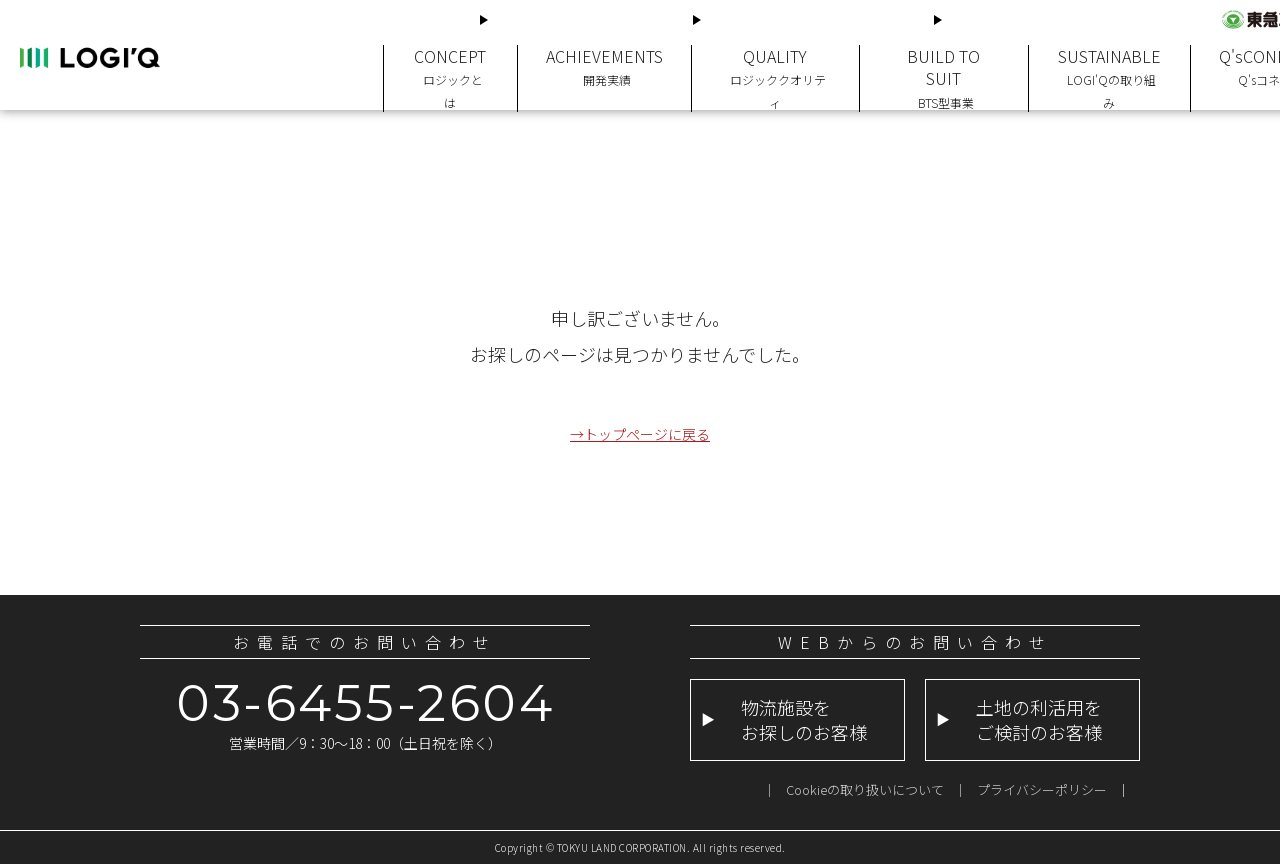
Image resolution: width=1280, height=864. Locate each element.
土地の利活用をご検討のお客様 (806, 19)
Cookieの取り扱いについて (865, 789)
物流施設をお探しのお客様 (579, 19)
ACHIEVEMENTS (599, 64)
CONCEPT (449, 64)
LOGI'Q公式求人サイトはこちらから (1064, 19)
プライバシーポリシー (1042, 789)
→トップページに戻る (640, 433)
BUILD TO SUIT (932, 64)
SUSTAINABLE (1094, 64)
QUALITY (766, 64)
